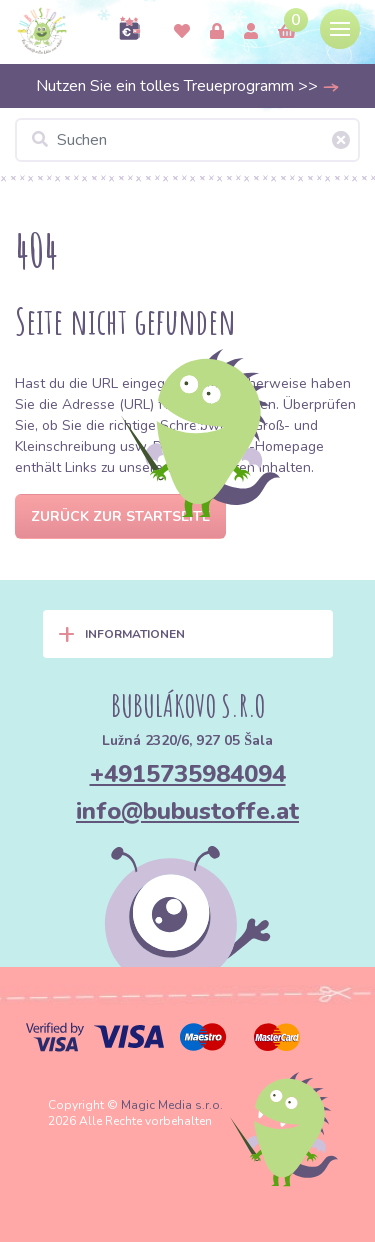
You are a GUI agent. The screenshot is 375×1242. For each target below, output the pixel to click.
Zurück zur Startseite (120, 516)
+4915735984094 (188, 774)
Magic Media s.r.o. (172, 1105)
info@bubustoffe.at (187, 811)
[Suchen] (187, 140)
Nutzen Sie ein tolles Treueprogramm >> (188, 86)
